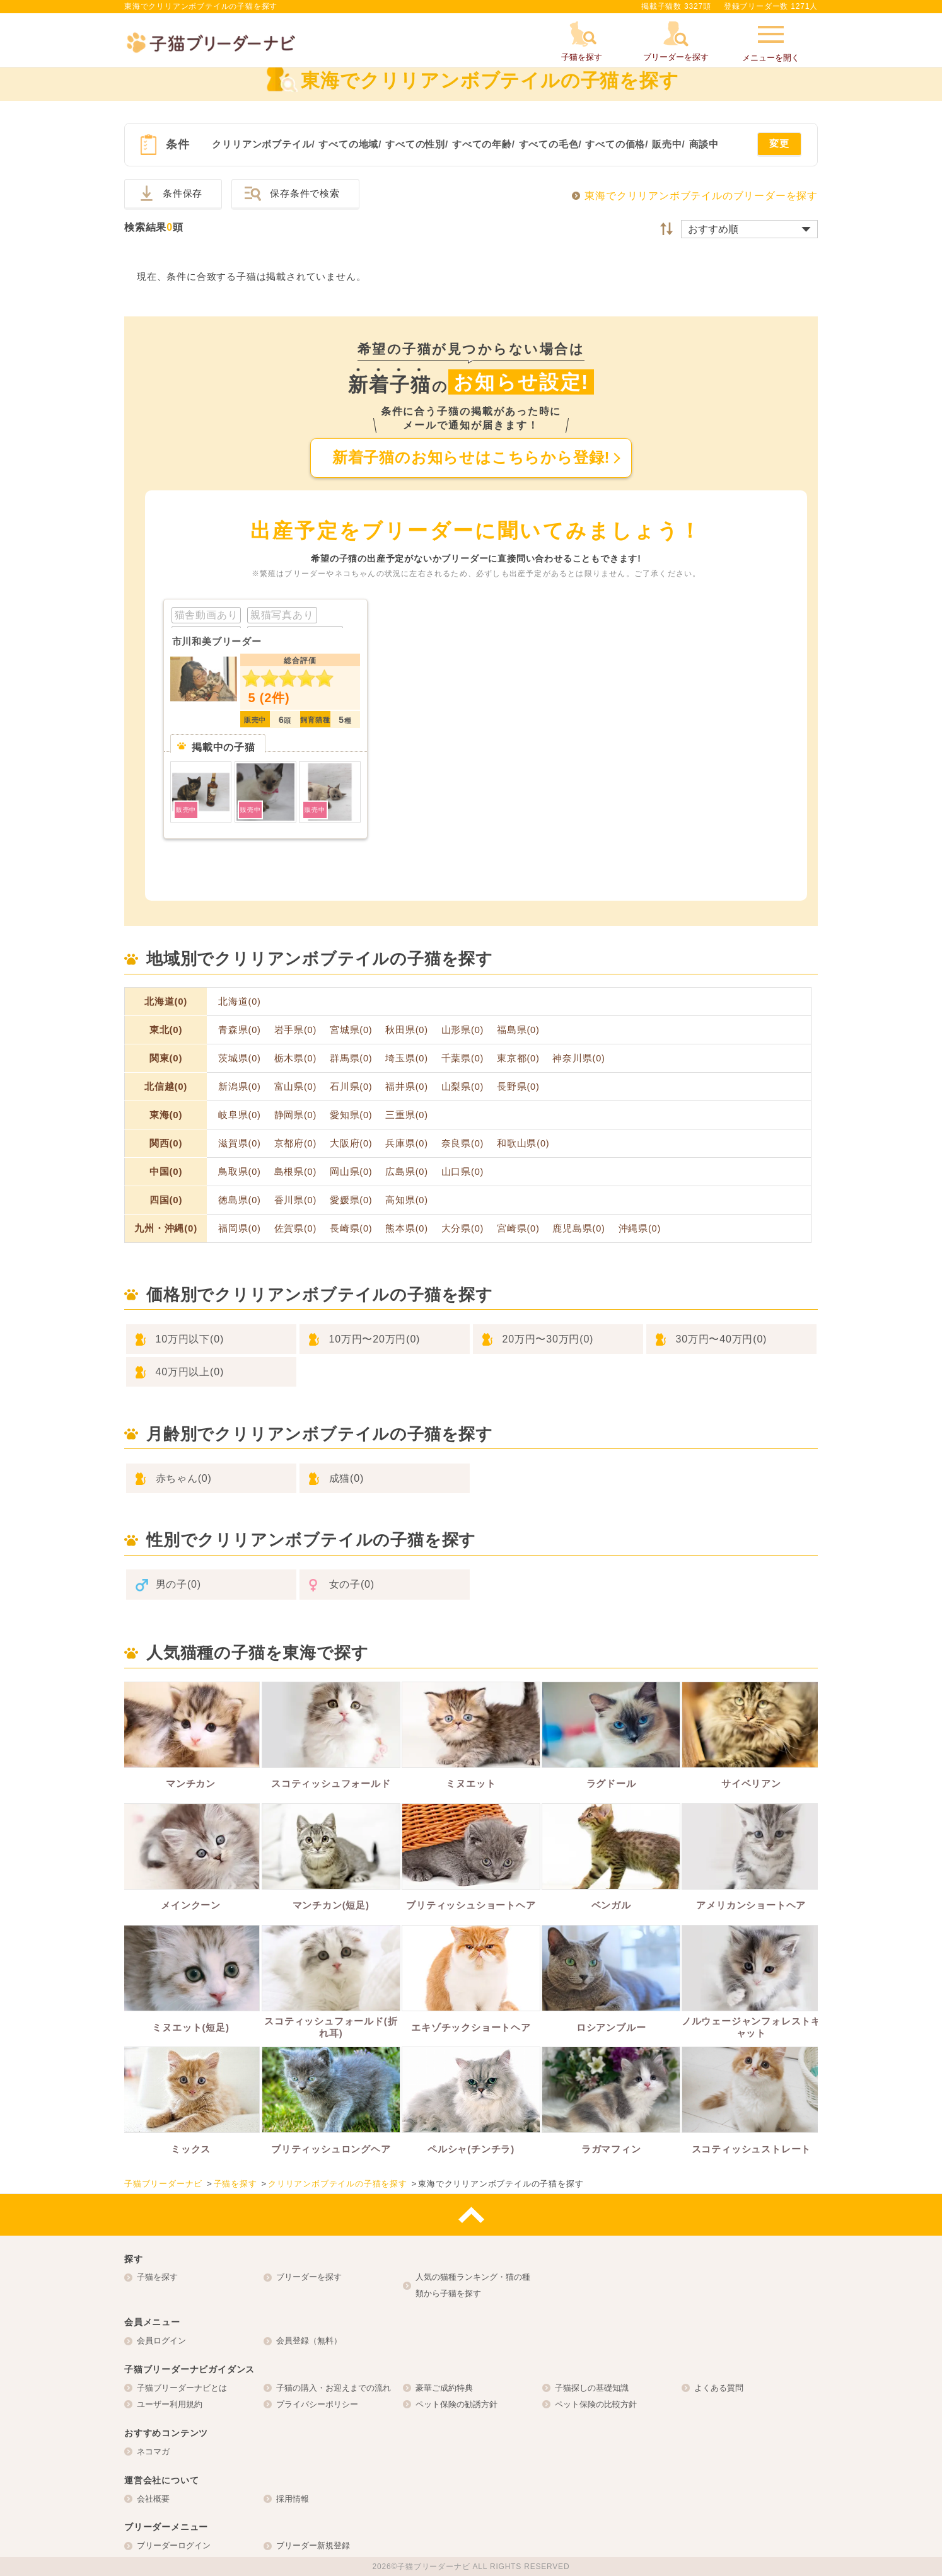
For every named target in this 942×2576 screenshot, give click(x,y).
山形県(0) (462, 1030)
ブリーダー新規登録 (313, 2545)
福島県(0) (518, 1030)
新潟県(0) (239, 1087)
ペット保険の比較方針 (596, 2404)
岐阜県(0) (239, 1115)
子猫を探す (157, 2277)
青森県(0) (239, 1030)
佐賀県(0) (295, 1228)
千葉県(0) (462, 1058)
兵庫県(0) (406, 1143)
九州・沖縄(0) (165, 1228)
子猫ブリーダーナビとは (182, 2388)
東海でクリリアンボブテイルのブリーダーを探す (701, 195)
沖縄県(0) (640, 1228)
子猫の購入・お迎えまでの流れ (333, 2388)
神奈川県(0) (578, 1058)
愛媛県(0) (351, 1200)
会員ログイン (161, 2340)
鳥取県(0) (239, 1172)
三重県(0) (406, 1115)
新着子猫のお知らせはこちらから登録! (471, 457)
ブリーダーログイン (174, 2545)
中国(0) (165, 1171)
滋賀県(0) (239, 1143)
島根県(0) (295, 1172)
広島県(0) (406, 1172)
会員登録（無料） (309, 2340)
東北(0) (165, 1029)
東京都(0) (518, 1058)
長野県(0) (518, 1087)
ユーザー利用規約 (169, 2404)
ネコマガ (153, 2451)
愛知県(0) (351, 1115)
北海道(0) (165, 1001)
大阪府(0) (351, 1143)
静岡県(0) (295, 1115)
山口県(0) (462, 1172)
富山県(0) (295, 1087)
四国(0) (165, 1199)
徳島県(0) (239, 1200)
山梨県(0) (462, 1087)
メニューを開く (771, 42)
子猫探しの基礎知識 (592, 2388)
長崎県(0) (351, 1228)
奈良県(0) (462, 1143)
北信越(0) (165, 1086)
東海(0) (165, 1114)
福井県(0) (406, 1087)
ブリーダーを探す (309, 2277)
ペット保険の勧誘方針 (456, 2404)
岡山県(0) (351, 1172)
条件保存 (182, 193)
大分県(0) (462, 1228)
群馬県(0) (351, 1058)
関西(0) (165, 1143)
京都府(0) (295, 1143)
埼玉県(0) (406, 1058)
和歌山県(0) (523, 1143)
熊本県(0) (406, 1228)
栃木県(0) (295, 1058)
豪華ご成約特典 (444, 2388)
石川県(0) (351, 1087)
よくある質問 (718, 2388)
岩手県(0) (295, 1030)
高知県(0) (406, 1200)
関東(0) (165, 1058)
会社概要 (153, 2499)
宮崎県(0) (518, 1228)
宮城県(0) (351, 1030)
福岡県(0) (239, 1228)
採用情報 (292, 2499)
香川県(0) (295, 1200)
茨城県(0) (239, 1058)
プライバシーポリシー (317, 2404)
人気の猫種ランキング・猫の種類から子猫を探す (473, 2285)
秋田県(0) (406, 1030)
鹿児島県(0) (578, 1228)
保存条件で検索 (305, 193)
